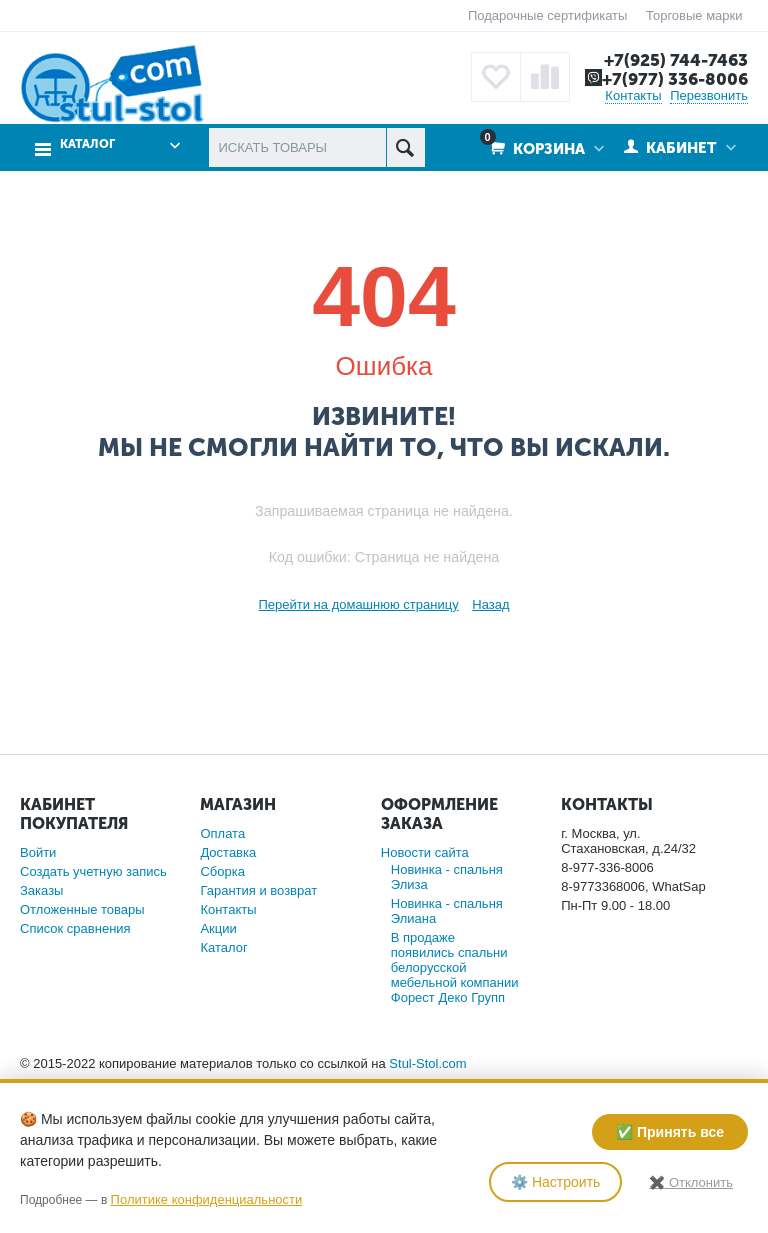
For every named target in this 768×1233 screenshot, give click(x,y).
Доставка (228, 852)
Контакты (633, 95)
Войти (38, 852)
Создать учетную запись (93, 871)
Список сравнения (75, 928)
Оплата (222, 833)
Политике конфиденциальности (207, 1199)
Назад (490, 604)
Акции (218, 928)
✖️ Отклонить (691, 1182)
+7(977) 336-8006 (675, 79)
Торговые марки (694, 15)
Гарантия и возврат (258, 890)
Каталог (87, 144)
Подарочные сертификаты (547, 15)
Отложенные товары (82, 909)
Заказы (41, 890)
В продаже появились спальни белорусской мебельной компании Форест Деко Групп (455, 967)
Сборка (222, 871)
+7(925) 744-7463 (676, 60)
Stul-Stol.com (427, 1063)
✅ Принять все (670, 1132)
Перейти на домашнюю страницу (358, 604)
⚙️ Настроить (555, 1182)
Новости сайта (425, 852)
